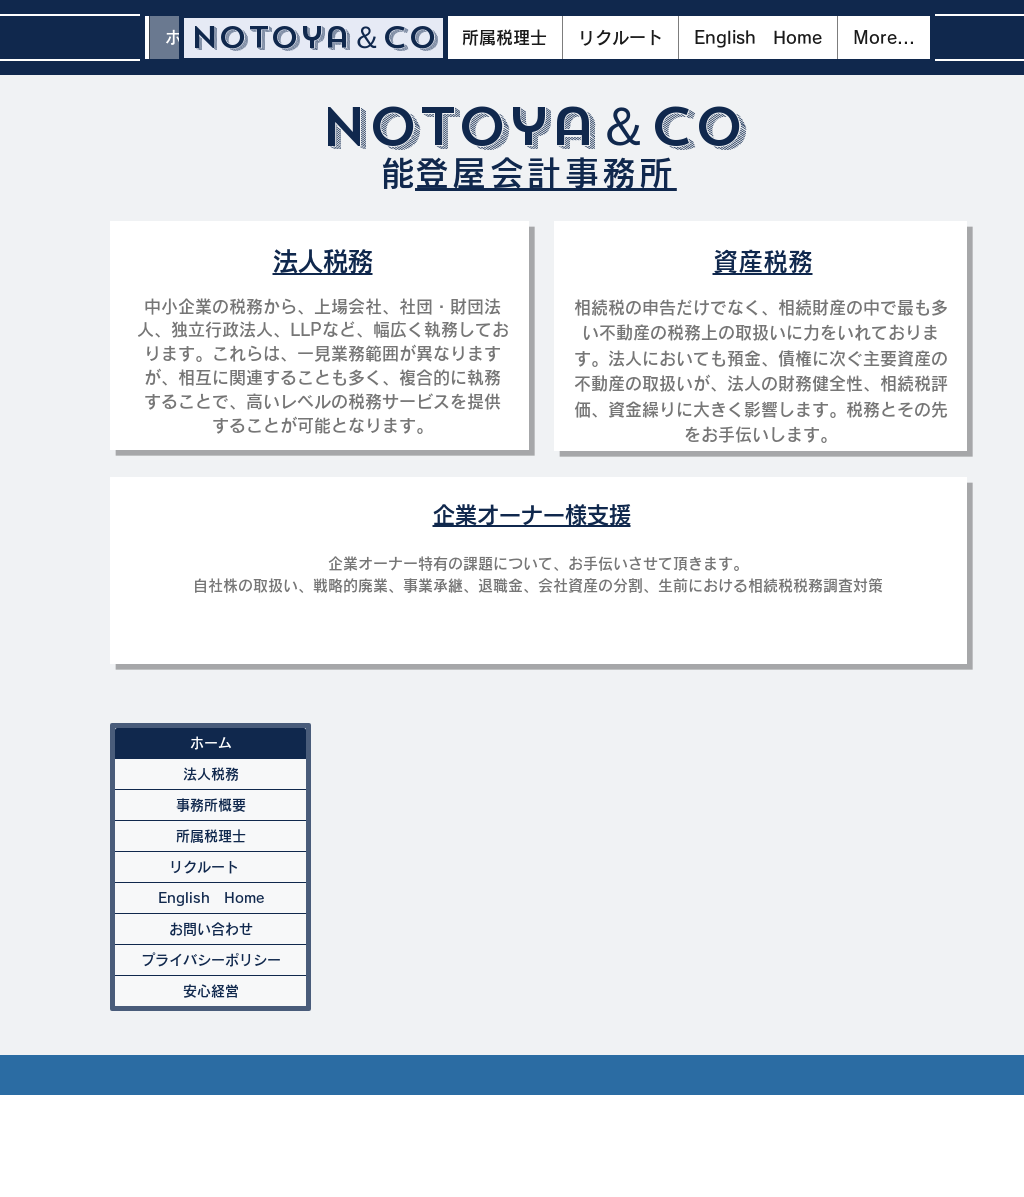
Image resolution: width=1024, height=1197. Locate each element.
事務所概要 (211, 805)
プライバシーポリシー (211, 960)
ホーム (211, 743)
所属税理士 (211, 836)
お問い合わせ (211, 929)
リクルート (211, 867)
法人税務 (211, 774)
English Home (211, 898)
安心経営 (211, 991)
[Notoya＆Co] (313, 38)
